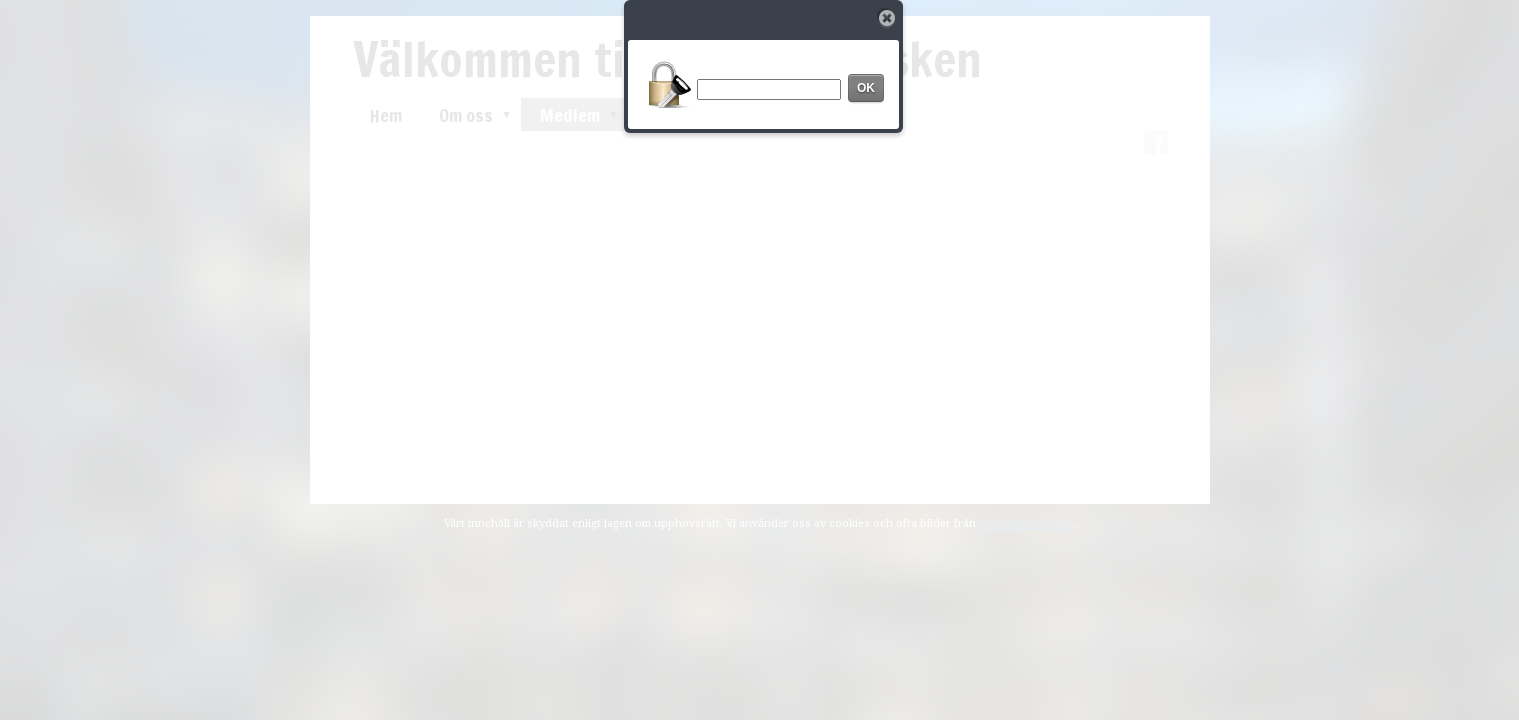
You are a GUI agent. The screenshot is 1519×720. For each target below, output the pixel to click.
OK (866, 88)
